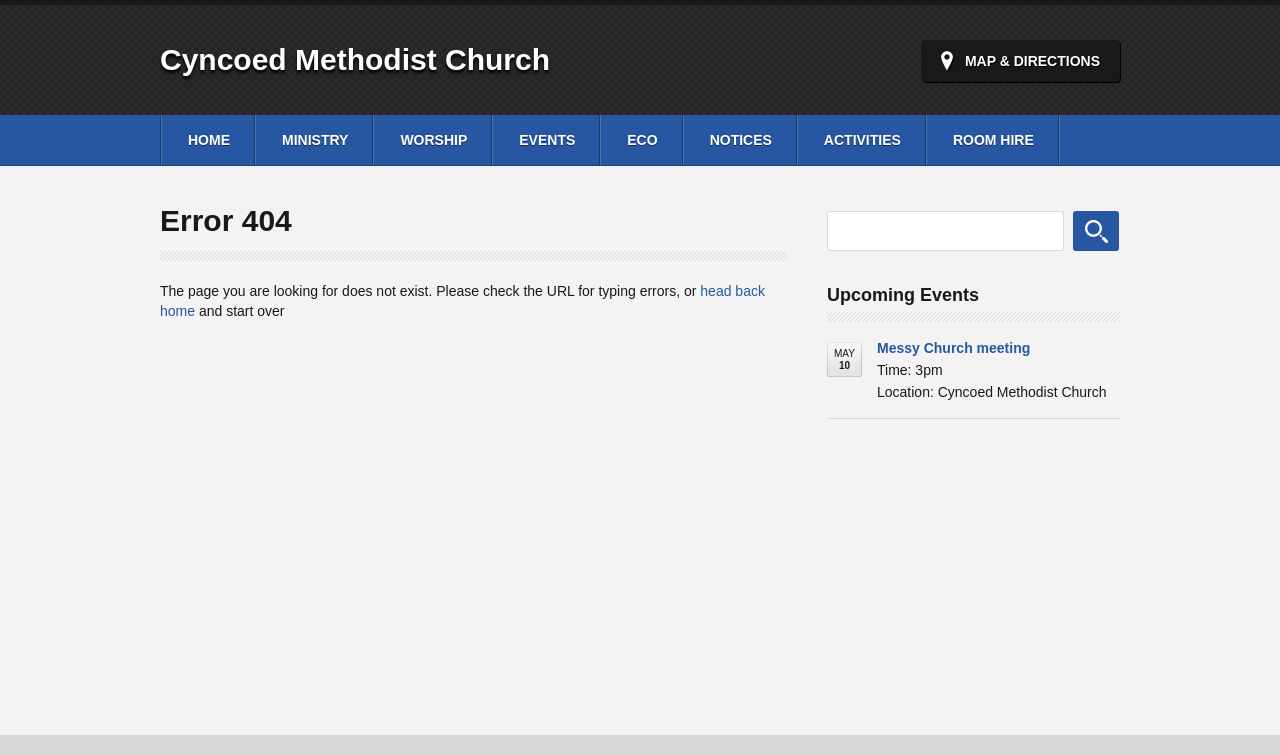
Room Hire (993, 140)
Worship (433, 140)
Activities (862, 140)
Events (547, 140)
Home (209, 140)
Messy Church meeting (953, 348)
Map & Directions (1032, 61)
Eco (642, 140)
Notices (741, 140)
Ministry (315, 140)
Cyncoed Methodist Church (355, 59)
